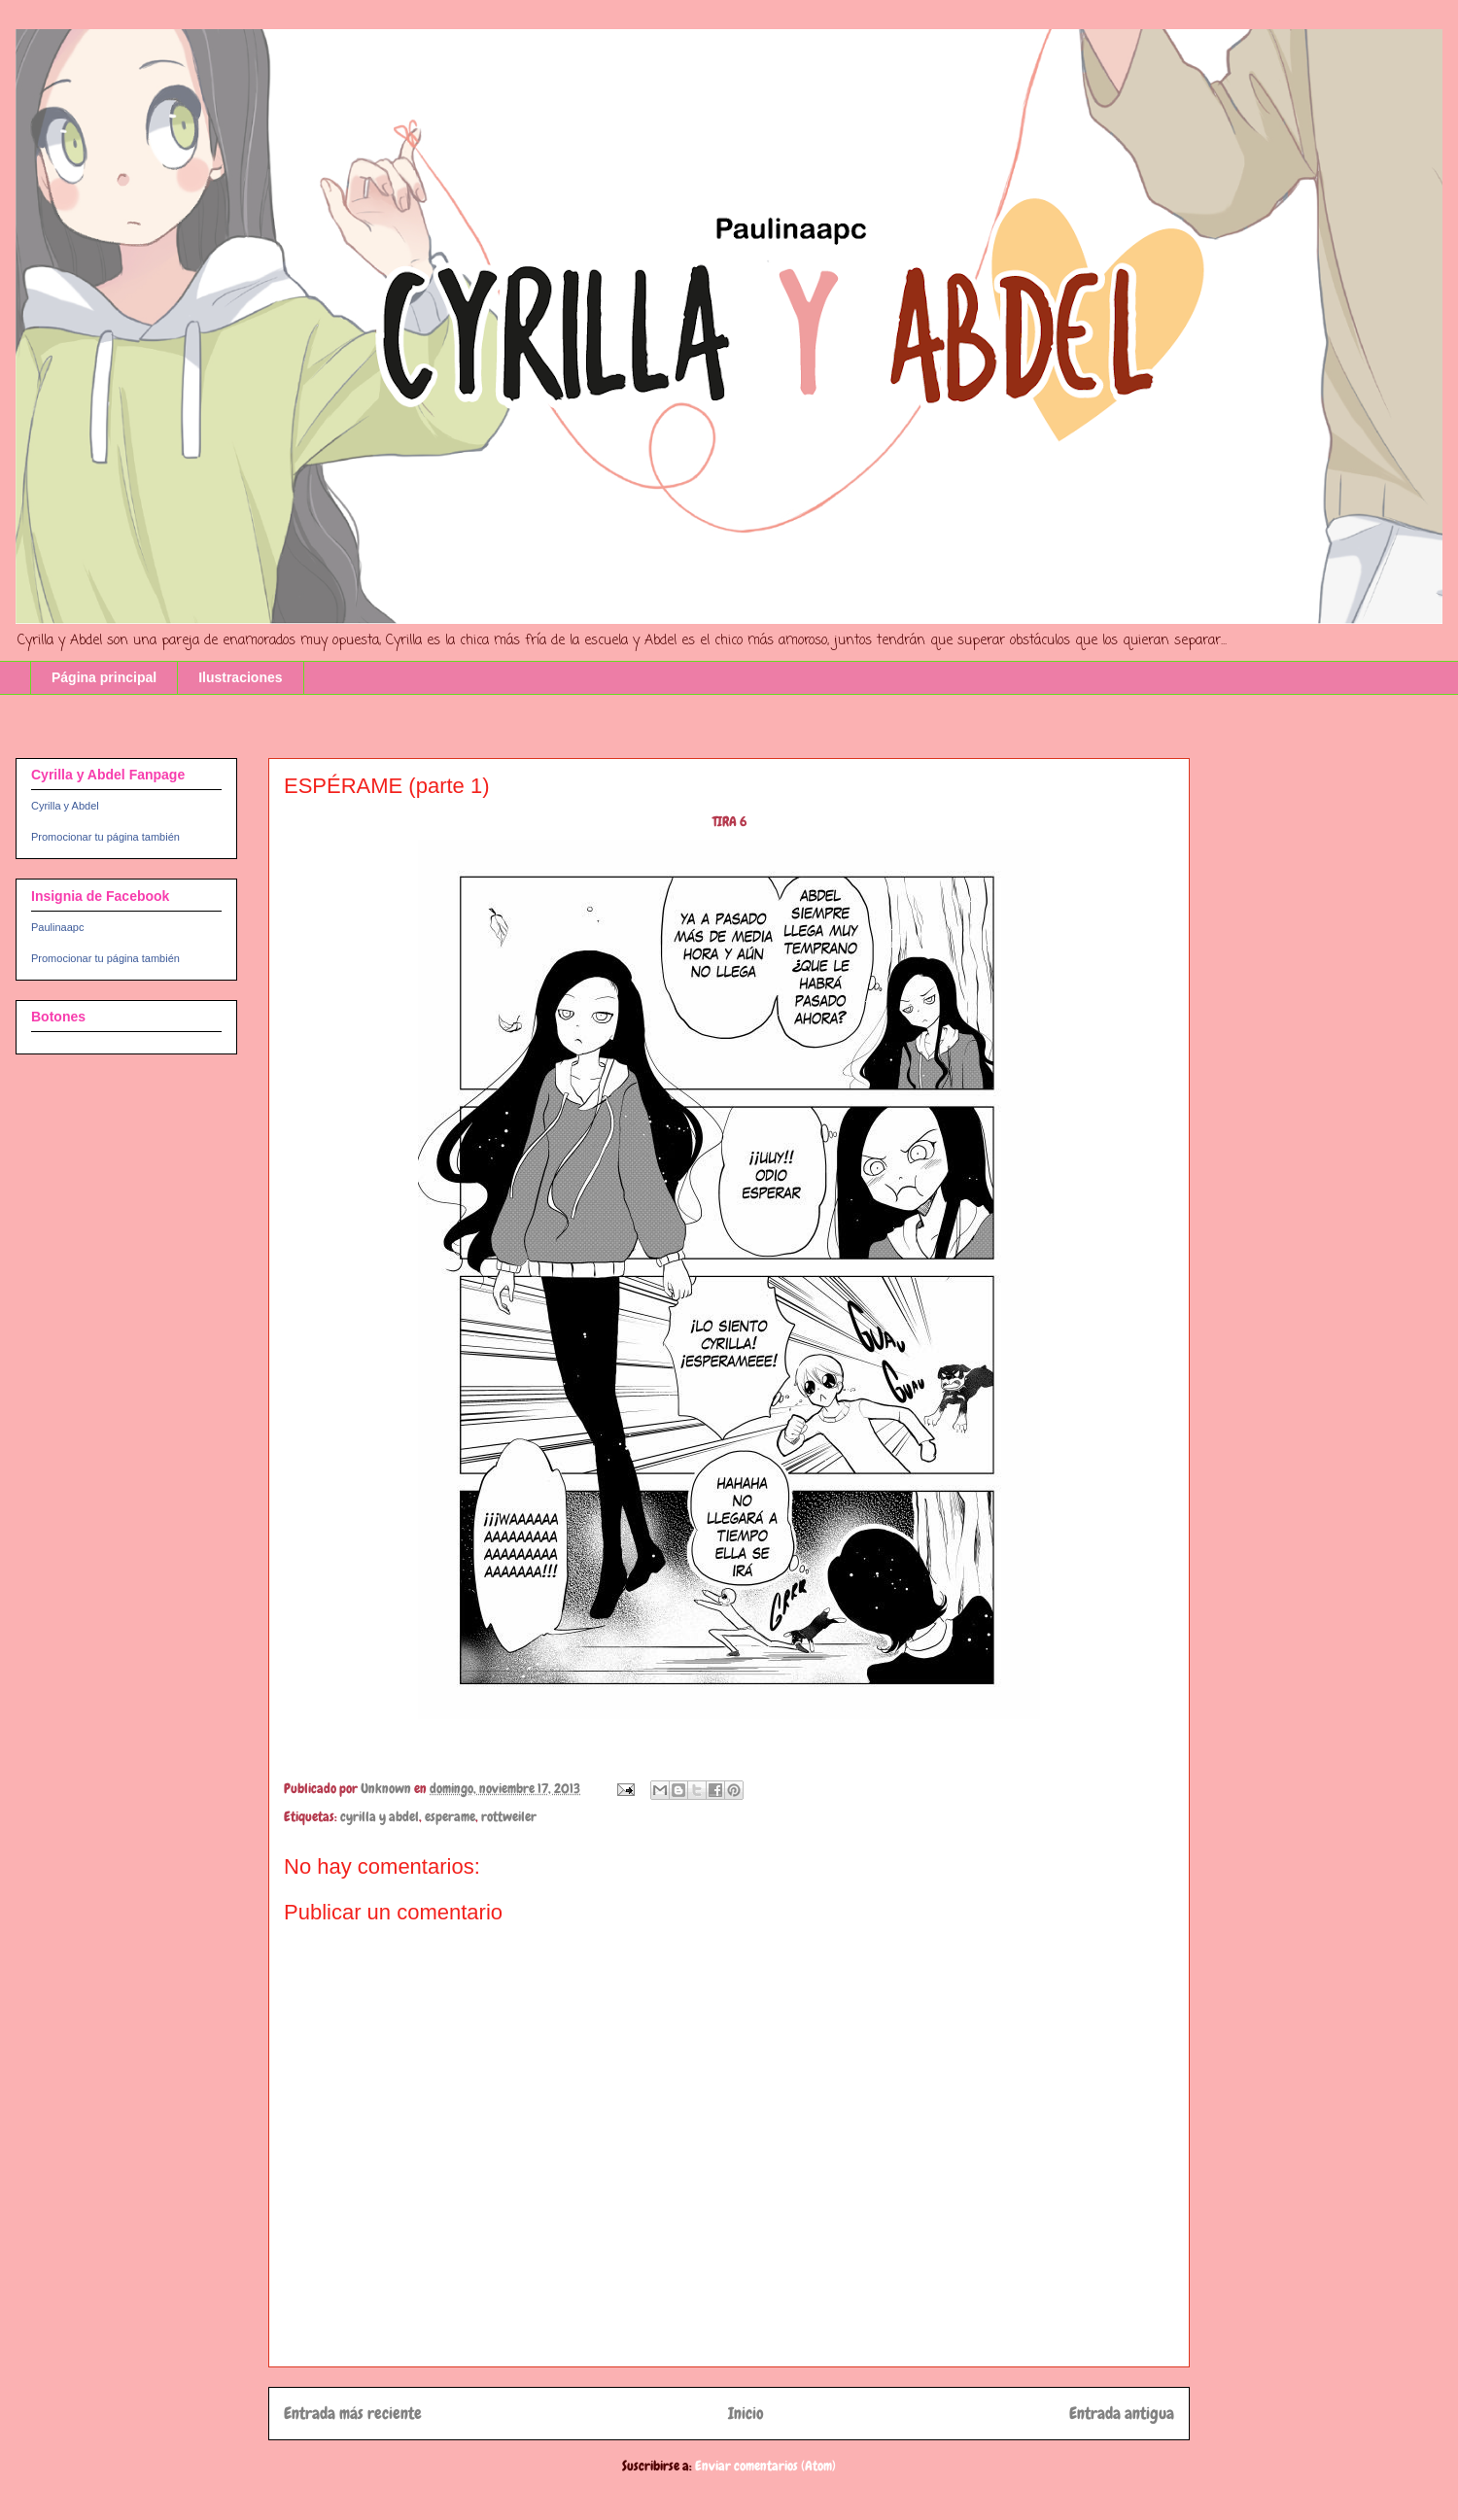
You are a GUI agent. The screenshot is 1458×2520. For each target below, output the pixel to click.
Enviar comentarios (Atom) (765, 2465)
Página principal (104, 677)
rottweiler (509, 1816)
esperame (450, 1816)
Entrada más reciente (353, 2413)
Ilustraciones (240, 677)
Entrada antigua (1121, 2413)
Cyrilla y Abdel (65, 805)
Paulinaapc (57, 927)
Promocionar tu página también (105, 837)
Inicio (746, 2413)
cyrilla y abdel (379, 1816)
